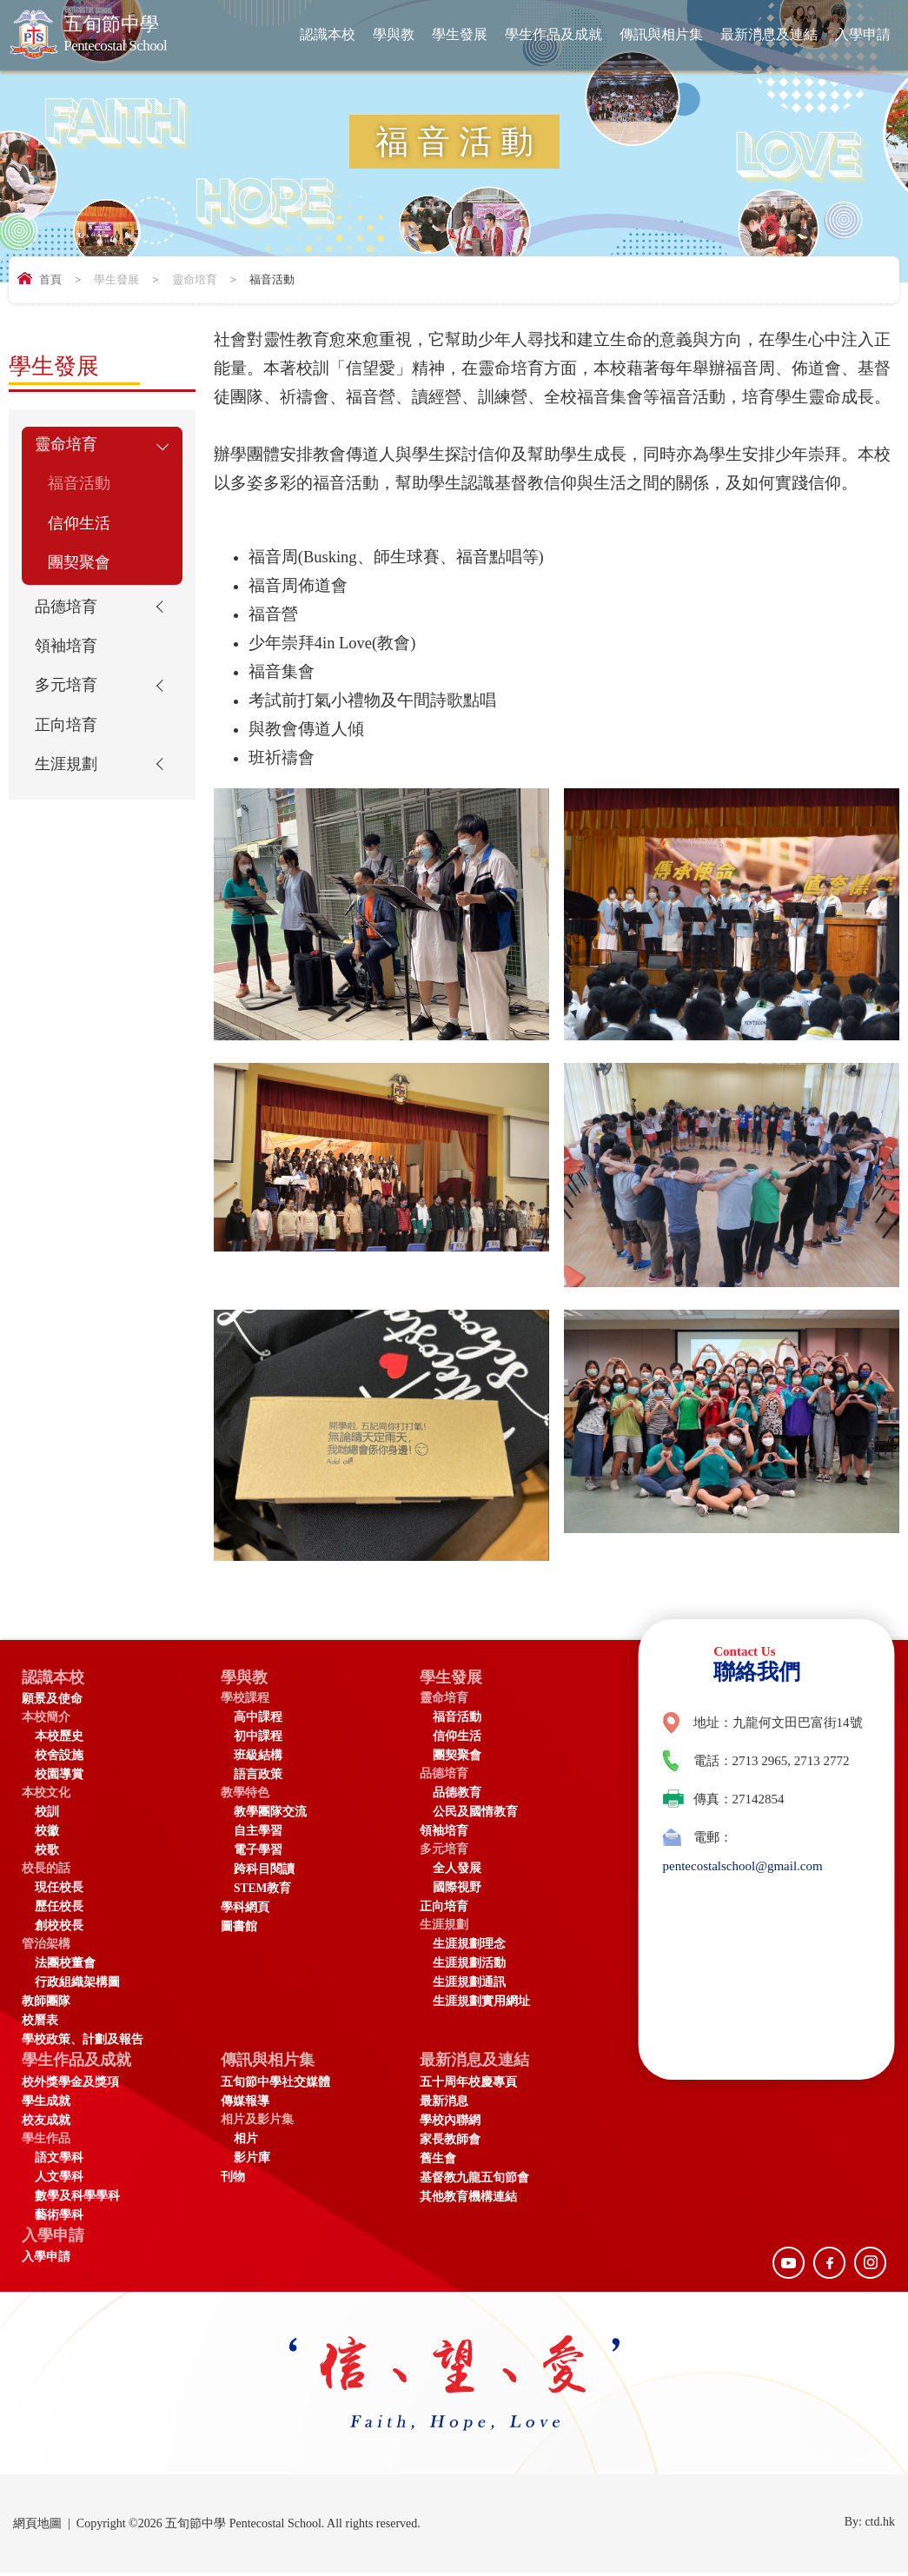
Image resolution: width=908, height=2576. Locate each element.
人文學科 (59, 2178)
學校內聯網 (450, 2121)
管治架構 (46, 1944)
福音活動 (81, 486)
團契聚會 (81, 570)
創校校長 (59, 1926)
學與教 (393, 34)
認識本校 (327, 34)
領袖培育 (68, 658)
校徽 (47, 1831)
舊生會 (438, 2160)
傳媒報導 (245, 2102)
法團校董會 (65, 1963)
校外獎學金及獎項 (70, 2083)
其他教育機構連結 (468, 2198)
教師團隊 (46, 2001)
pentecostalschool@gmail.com (743, 1866)
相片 (246, 2140)
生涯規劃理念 (469, 1944)
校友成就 (46, 2121)
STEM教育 (263, 1888)
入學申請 (863, 34)
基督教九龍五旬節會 (474, 2179)
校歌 (47, 1850)
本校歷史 (59, 1736)
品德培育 (68, 616)
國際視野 (457, 1888)
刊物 (233, 2178)
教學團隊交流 (270, 1812)
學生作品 (46, 2140)
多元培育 (68, 699)
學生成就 (46, 2102)
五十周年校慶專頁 (468, 2083)
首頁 (50, 279)
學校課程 (245, 1698)
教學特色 (245, 1793)
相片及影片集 (257, 2121)
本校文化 (46, 1793)
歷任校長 (59, 1907)
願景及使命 (52, 1699)
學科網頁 (245, 1908)
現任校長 (59, 1888)
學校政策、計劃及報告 (82, 2040)
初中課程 (258, 1736)
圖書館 (239, 1927)
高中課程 (258, 1717)
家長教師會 (450, 2141)
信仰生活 (81, 528)
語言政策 (258, 1775)
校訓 (47, 1812)
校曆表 (40, 2021)
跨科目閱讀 (264, 1869)
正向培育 (68, 741)
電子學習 (258, 1850)
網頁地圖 (37, 2526)
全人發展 (457, 1869)
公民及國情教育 (475, 1812)
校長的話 (46, 1869)
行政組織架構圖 (77, 1982)
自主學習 (258, 1831)
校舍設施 (59, 1756)
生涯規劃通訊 (469, 1982)
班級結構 (258, 1756)
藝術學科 (59, 2216)
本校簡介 (46, 1717)
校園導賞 (59, 1775)
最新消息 (444, 2102)
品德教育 (457, 1793)
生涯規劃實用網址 (481, 2001)
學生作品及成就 (553, 34)
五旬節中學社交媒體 (275, 2083)
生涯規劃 (68, 783)
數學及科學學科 (77, 2197)
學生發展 (459, 34)
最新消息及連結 (769, 34)
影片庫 (252, 2159)
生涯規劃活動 (469, 1963)
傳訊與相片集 (661, 34)
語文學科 (59, 2159)
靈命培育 (194, 279)
